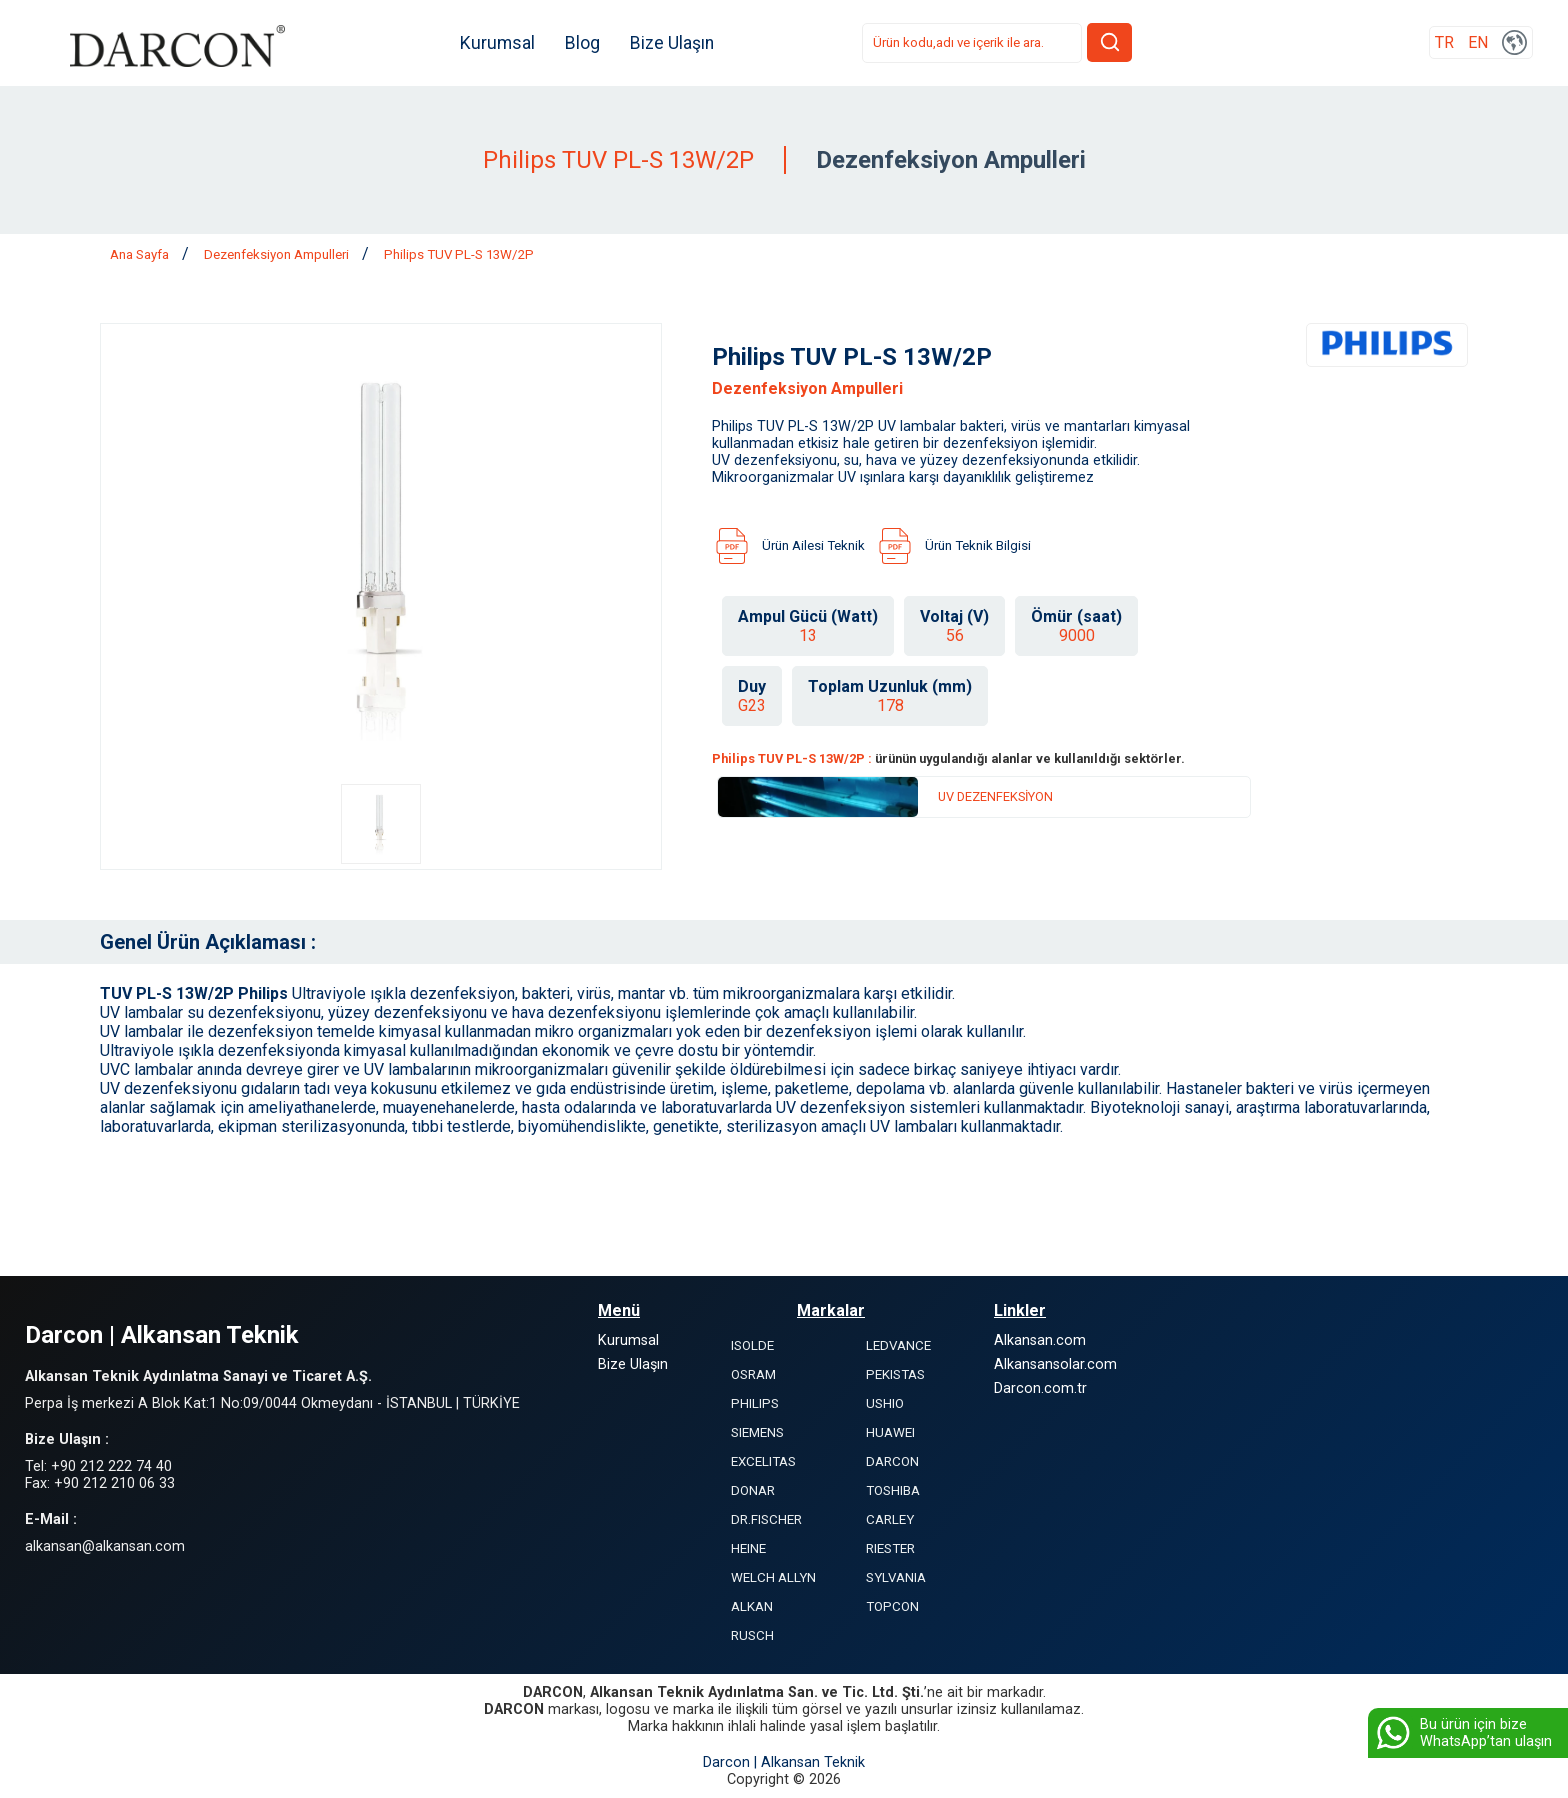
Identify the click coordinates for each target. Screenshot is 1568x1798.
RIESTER (890, 1548)
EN (1478, 43)
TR (1444, 43)
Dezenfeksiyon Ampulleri (278, 254)
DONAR (753, 1490)
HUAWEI (890, 1432)
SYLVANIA (896, 1577)
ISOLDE (752, 1345)
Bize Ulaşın (675, 43)
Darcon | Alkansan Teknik (784, 1762)
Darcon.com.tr (1040, 1388)
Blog (585, 43)
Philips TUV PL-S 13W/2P (459, 254)
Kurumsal (500, 43)
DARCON (892, 1461)
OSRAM (753, 1374)
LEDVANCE (898, 1345)
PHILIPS (755, 1403)
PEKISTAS (895, 1374)
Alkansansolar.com (1055, 1364)
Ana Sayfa (141, 254)
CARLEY (890, 1519)
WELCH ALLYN (773, 1577)
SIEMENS (757, 1432)
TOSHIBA (893, 1490)
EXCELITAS (763, 1461)
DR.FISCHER (766, 1519)
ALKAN (752, 1606)
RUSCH (752, 1635)
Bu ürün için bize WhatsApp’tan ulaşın (1462, 1733)
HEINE (748, 1548)
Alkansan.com (1040, 1340)
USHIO (885, 1403)
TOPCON (892, 1606)
